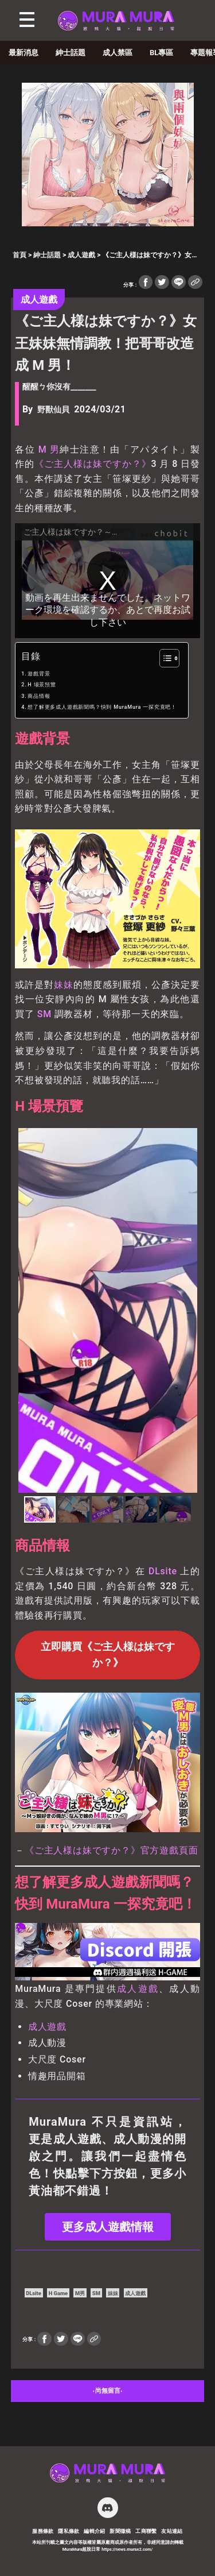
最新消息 (23, 52)
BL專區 (161, 52)
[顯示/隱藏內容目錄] (164, 658)
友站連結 (172, 2531)
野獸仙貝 (53, 410)
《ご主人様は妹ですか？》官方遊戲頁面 (111, 1850)
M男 (80, 2293)
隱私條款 (69, 2531)
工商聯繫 (146, 2531)
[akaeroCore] (108, 223)
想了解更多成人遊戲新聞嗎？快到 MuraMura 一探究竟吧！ (102, 707)
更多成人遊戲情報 (108, 2227)
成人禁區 (117, 52)
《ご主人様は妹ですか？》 (92, 463)
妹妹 (63, 984)
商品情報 (39, 696)
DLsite (162, 1571)
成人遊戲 (81, 255)
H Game (58, 2293)
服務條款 (43, 2531)
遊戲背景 (39, 674)
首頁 (19, 255)
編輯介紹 (94, 2531)
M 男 (49, 449)
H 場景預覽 (42, 685)
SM (44, 1014)
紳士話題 (70, 52)
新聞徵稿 (120, 2531)
